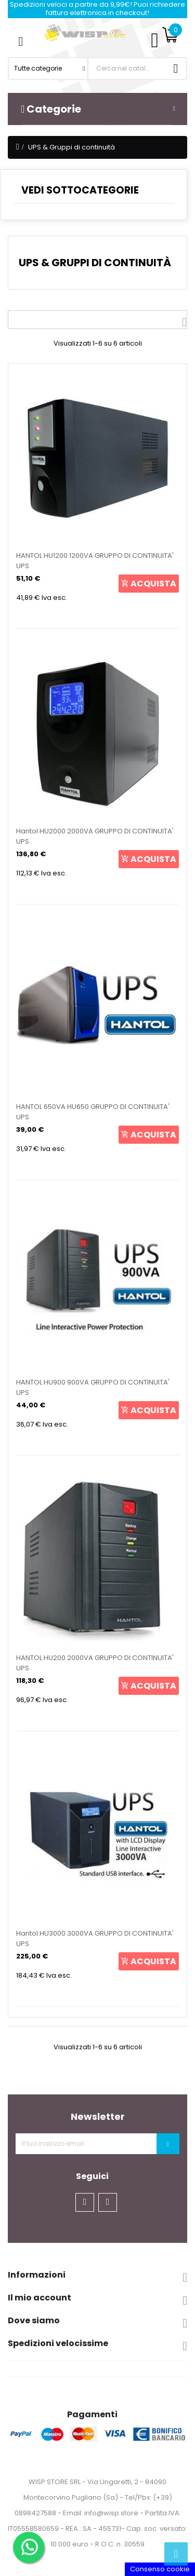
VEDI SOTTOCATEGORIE (80, 190)
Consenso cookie (160, 2569)
